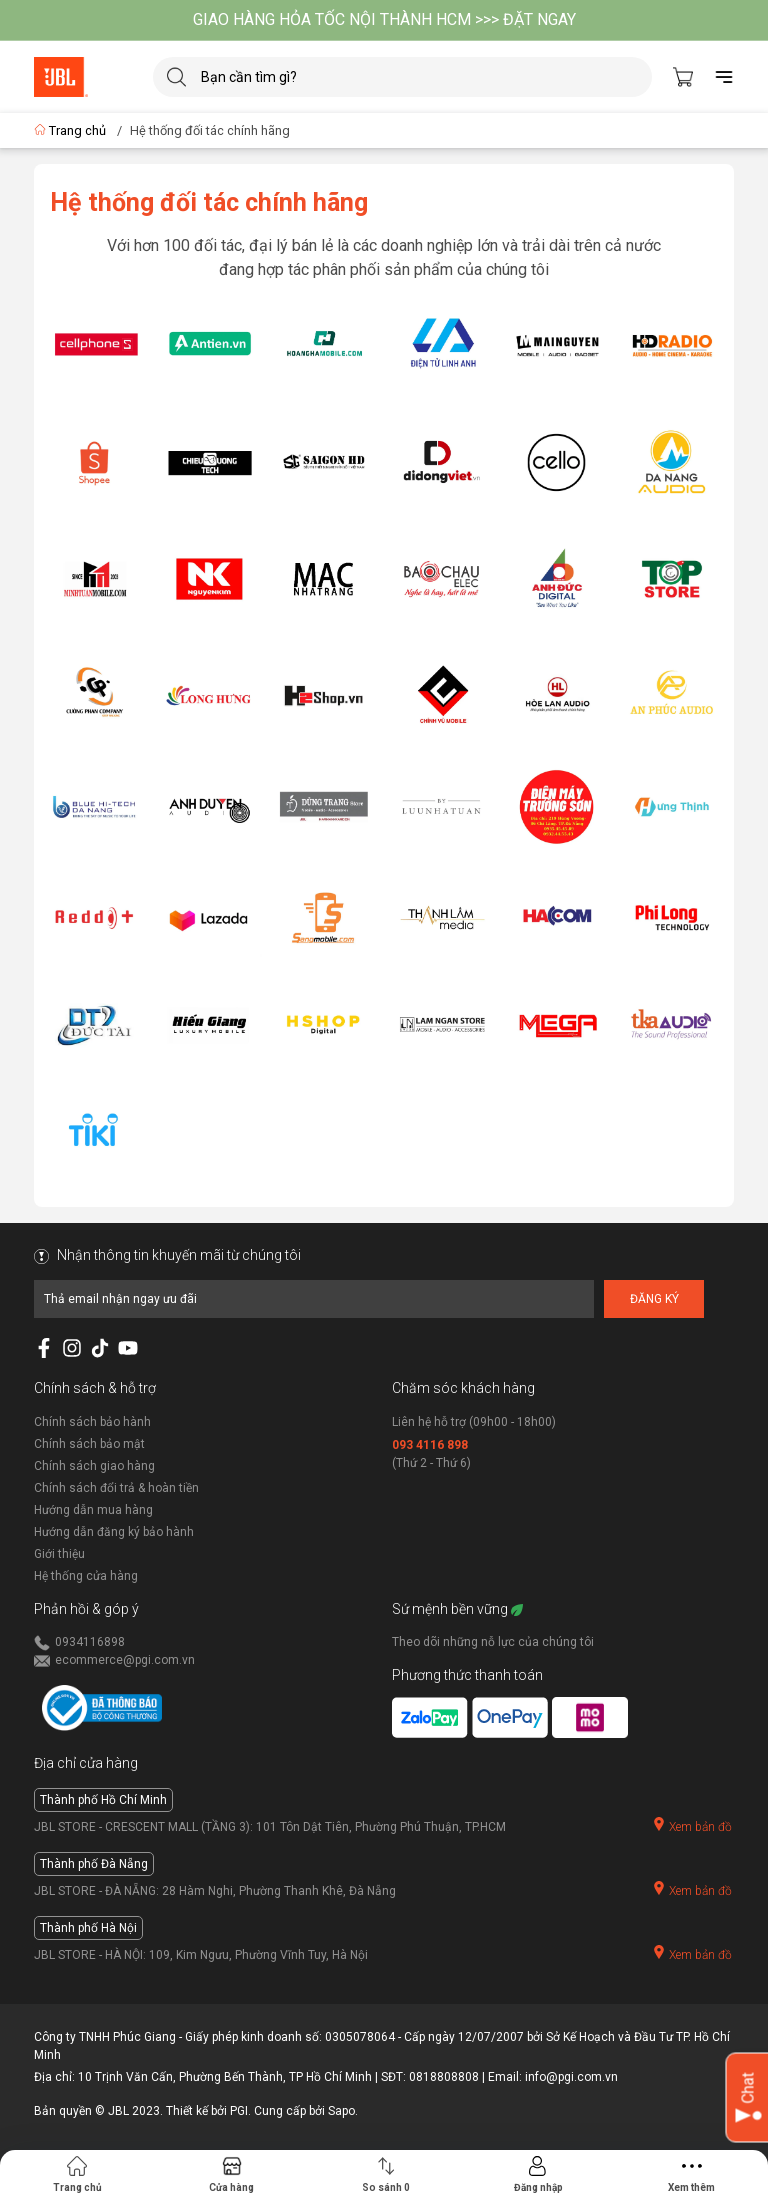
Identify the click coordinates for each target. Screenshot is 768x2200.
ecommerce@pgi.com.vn (125, 1660)
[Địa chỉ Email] (314, 1299)
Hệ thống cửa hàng (86, 1576)
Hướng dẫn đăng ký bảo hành (114, 1532)
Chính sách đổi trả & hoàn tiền (116, 1488)
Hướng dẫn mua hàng (93, 1510)
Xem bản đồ (692, 1825)
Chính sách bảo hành (92, 1422)
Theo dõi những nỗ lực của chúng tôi (493, 1642)
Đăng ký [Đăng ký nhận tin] (654, 1299)
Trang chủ (71, 130)
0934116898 (90, 1642)
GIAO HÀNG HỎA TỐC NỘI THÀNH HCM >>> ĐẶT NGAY (384, 19)
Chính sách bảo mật (89, 1444)
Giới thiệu (59, 1554)
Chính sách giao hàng (94, 1466)
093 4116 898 (430, 1445)
